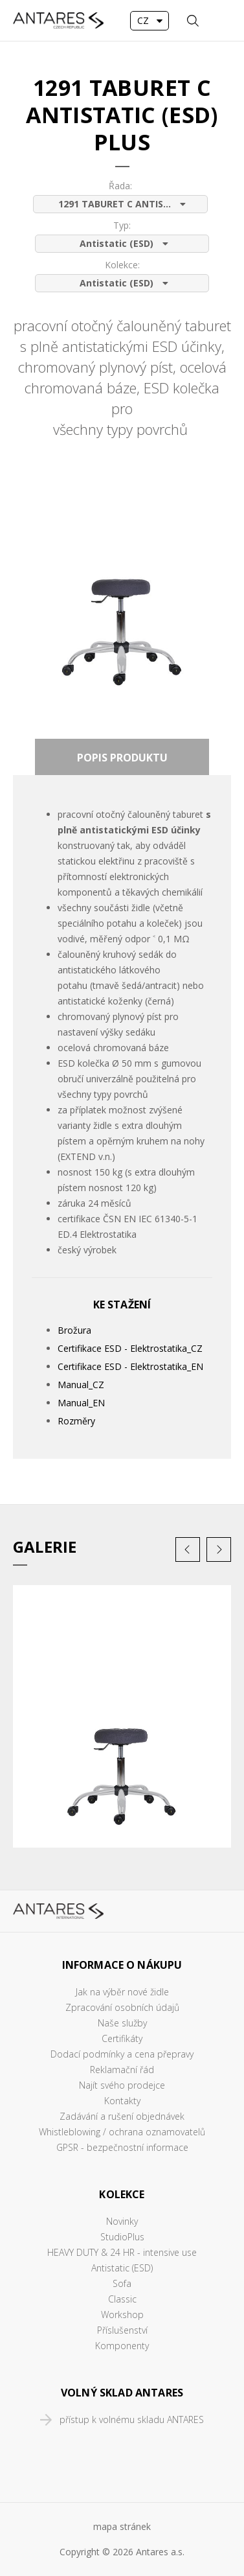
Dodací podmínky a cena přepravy (122, 2054)
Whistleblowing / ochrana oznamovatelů (122, 2132)
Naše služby (122, 2023)
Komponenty (122, 2345)
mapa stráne (119, 2526)
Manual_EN (81, 1403)
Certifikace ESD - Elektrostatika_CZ (130, 1348)
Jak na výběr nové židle (122, 1992)
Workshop (122, 2314)
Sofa (122, 2283)
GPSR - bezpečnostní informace (122, 2147)
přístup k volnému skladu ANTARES (132, 2419)
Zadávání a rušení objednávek (122, 2116)
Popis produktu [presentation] (122, 757)
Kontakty (122, 2100)
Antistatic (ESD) (122, 2268)
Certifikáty (122, 2038)
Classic (122, 2299)
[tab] (122, 757)
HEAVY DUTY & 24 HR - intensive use (122, 2252)
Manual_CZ (81, 1384)
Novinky (122, 2221)
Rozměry (76, 1421)
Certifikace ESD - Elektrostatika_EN (130, 1366)
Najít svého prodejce (122, 2085)
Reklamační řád (122, 2069)
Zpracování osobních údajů (122, 2007)
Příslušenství (122, 2330)
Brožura (74, 1330)
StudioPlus (122, 2237)
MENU (221, 20)
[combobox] (149, 20)
